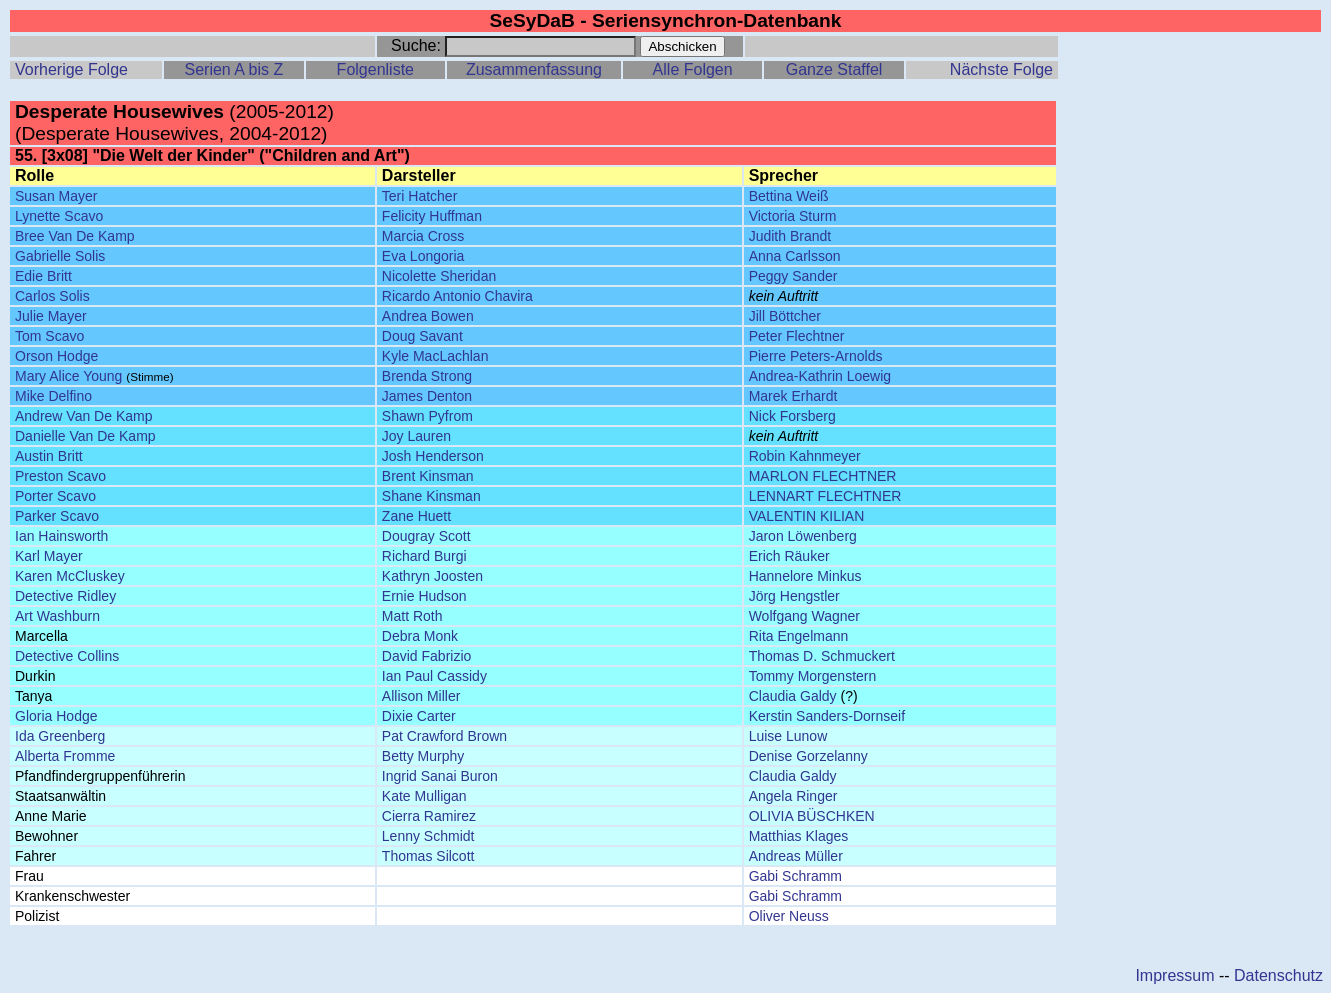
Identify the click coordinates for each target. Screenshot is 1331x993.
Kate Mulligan (424, 796)
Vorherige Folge (71, 69)
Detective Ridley (65, 596)
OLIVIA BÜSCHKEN (812, 816)
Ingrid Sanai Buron (440, 776)
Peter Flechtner (797, 336)
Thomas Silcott (428, 856)
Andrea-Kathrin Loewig (820, 376)
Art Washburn (57, 616)
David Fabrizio (426, 656)
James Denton (427, 396)
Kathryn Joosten (432, 576)
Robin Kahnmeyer (805, 456)
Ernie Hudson (424, 596)
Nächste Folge (1001, 69)
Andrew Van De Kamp (83, 416)
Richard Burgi (424, 556)
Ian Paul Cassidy (434, 676)
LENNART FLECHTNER (825, 496)
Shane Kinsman (431, 496)
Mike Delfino (53, 396)
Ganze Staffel (834, 69)
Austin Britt (49, 456)
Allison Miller (421, 696)
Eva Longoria (423, 256)
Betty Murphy (423, 756)
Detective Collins (67, 656)
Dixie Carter (419, 716)
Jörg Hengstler (794, 596)
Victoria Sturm (793, 216)
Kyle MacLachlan (435, 356)
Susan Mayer (56, 196)
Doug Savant (422, 336)
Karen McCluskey (70, 576)
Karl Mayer (49, 556)
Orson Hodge (56, 356)
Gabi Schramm (795, 876)
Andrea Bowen (428, 316)
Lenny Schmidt (428, 836)
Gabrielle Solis (60, 256)
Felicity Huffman (432, 216)
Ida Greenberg (60, 736)
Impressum (1174, 975)
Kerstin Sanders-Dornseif (827, 716)
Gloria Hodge (56, 716)
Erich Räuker (789, 556)
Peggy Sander (793, 276)
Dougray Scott (426, 536)
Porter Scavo (55, 496)
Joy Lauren (416, 436)
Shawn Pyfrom (427, 416)
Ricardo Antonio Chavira (457, 296)
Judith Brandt (790, 236)
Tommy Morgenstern (813, 676)
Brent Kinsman (428, 476)
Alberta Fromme (65, 756)
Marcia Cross (423, 236)
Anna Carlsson (795, 256)
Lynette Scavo (59, 216)
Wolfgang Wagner (804, 616)
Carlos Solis (52, 296)
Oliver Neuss (789, 916)
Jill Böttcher (785, 316)
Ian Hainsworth (61, 536)
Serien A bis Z (233, 69)
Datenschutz (1278, 975)
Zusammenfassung (534, 69)
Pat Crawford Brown (444, 736)
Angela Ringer (793, 796)
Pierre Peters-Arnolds (816, 356)
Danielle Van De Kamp (85, 436)
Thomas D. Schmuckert (822, 656)
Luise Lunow (788, 736)
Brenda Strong (427, 376)
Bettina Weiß (789, 196)
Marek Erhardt (793, 396)
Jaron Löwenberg (803, 536)
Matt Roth (412, 616)
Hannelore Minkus (805, 576)
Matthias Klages (799, 836)
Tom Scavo (49, 336)
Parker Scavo (57, 516)
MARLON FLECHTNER (823, 476)
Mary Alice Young (68, 376)
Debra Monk (420, 636)
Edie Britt (43, 276)
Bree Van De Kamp (75, 236)
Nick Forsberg (792, 416)
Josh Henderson (433, 456)
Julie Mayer (51, 316)
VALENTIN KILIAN (807, 516)
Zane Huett (416, 516)
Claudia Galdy (793, 696)
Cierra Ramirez (429, 816)
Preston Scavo (60, 476)
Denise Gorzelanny (808, 756)
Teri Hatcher (419, 196)
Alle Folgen (693, 69)
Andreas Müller (796, 856)
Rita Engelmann (799, 636)
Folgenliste (375, 69)
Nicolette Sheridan (439, 276)
